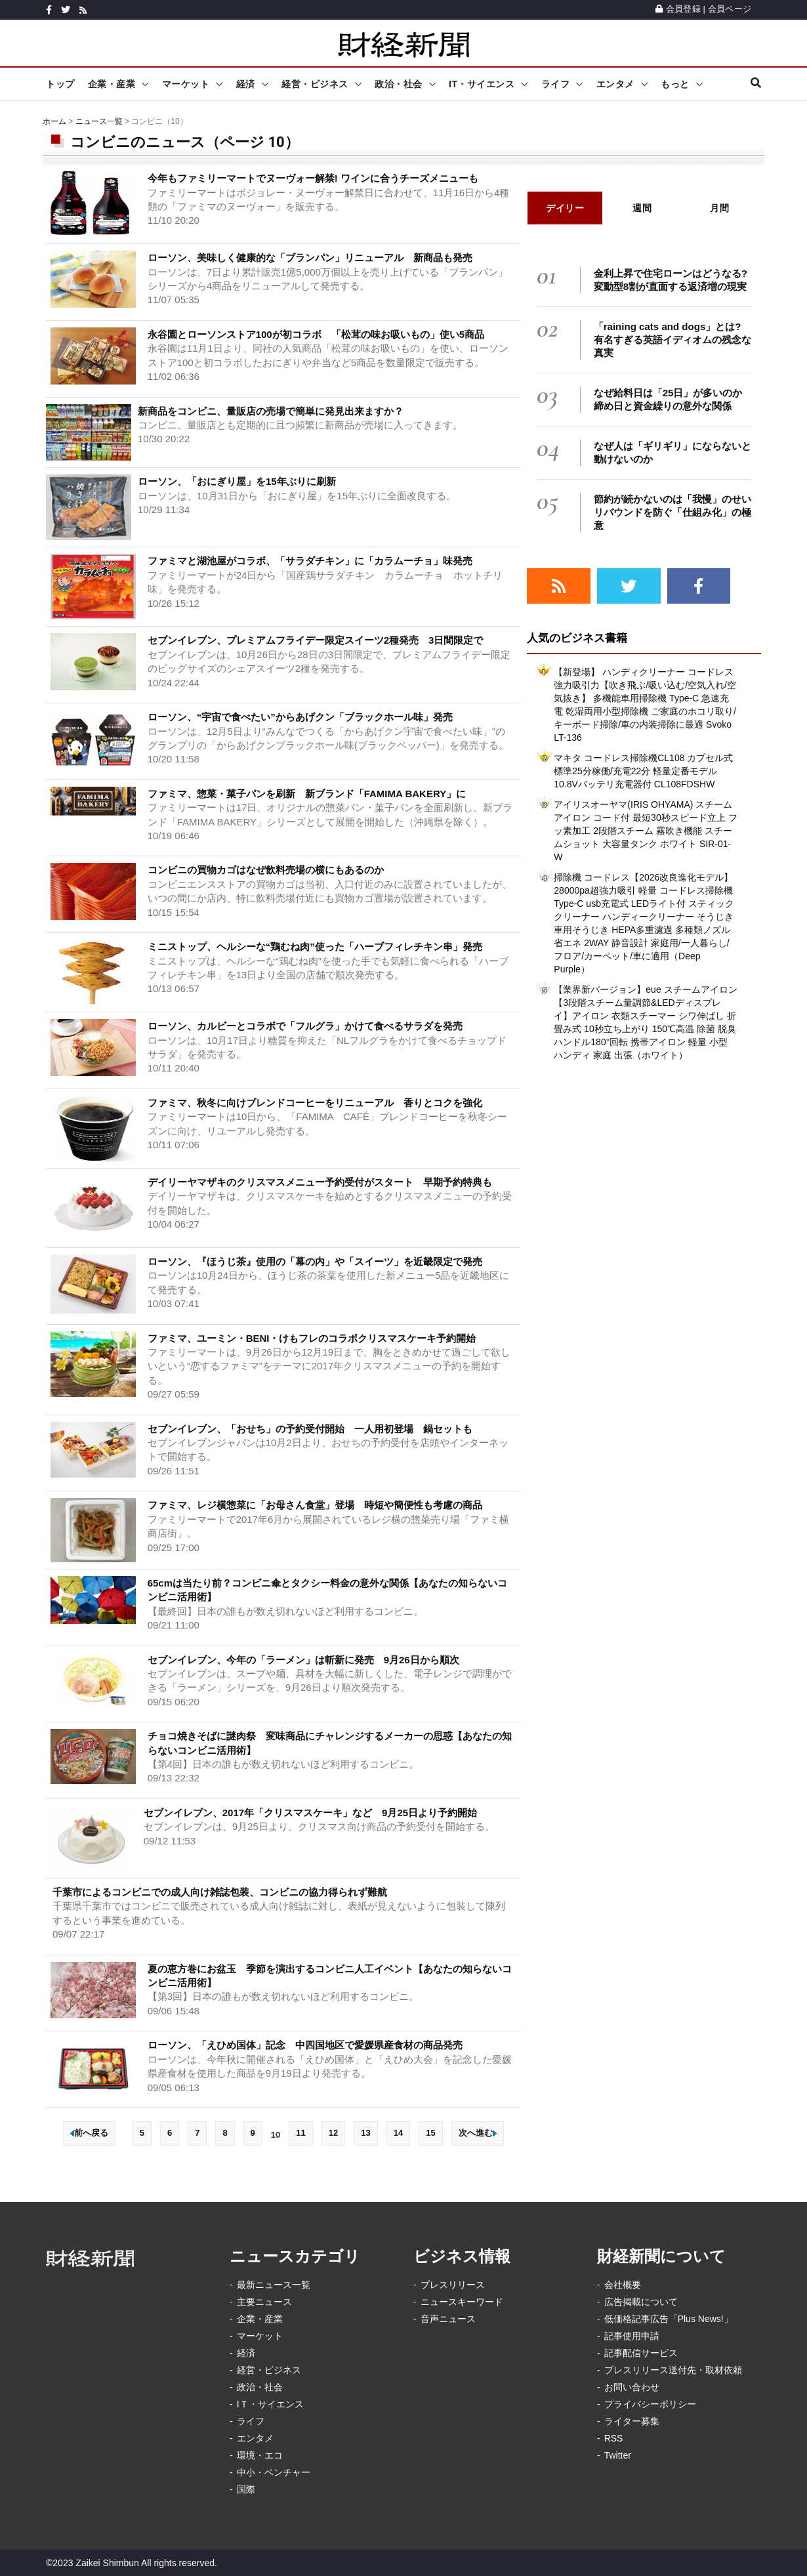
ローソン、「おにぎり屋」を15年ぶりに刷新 (237, 481)
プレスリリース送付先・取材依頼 (673, 2370)
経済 (245, 84)
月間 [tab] (719, 208)
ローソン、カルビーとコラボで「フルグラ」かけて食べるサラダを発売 (305, 1025)
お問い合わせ (631, 2387)
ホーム (54, 121)
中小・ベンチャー (273, 2472)
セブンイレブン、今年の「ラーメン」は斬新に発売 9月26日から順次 (303, 1659)
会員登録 (678, 9)
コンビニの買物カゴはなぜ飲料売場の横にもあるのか (266, 869)
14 (398, 2133)
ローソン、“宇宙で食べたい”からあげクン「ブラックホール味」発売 (300, 716)
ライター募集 (631, 2421)
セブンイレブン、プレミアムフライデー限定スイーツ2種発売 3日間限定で (316, 640)
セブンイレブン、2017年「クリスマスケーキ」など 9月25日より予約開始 (310, 1812)
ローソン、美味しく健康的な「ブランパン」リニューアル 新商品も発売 (310, 257)
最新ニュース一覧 (273, 2284)
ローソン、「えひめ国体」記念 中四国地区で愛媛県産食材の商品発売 (310, 2044)
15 (430, 2133)
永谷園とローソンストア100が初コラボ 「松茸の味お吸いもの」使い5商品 (316, 334)
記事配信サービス (641, 2353)
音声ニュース (448, 2319)
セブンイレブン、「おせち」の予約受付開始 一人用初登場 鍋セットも (310, 1428)
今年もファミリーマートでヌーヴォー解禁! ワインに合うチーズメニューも (313, 178)
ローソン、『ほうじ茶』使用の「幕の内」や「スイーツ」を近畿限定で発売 (315, 1261)
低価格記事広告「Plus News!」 (668, 2319)
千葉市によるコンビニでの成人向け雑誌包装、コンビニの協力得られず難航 (219, 1892)
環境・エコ (260, 2455)
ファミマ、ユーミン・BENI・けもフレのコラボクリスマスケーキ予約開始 (312, 1338)
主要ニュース (264, 2301)
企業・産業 (112, 84)
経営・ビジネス (314, 84)
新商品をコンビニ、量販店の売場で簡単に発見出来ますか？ (271, 411)
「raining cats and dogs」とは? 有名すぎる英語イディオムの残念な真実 (672, 339)
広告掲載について (641, 2301)
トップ (60, 84)
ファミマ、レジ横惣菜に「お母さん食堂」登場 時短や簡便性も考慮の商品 (315, 1504)
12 (333, 2133)
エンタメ (615, 84)
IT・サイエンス (481, 84)
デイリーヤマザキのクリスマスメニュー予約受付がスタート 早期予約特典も (320, 1182)
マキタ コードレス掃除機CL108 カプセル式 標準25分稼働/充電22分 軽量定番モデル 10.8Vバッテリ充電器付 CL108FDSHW (643, 771)
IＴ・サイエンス (270, 2404)
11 (300, 2133)
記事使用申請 (631, 2336)
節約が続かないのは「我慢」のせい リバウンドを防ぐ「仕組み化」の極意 (677, 512)
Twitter (617, 2455)
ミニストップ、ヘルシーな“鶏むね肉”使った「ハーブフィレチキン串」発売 (315, 946)
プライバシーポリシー (650, 2404)
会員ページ (729, 9)
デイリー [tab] (565, 208)
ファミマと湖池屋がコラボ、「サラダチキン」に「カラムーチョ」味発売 (310, 560)
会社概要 (622, 2284)
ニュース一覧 (99, 121)
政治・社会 (399, 84)
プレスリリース (453, 2284)
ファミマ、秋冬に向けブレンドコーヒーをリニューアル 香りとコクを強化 (315, 1102)
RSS (613, 2438)
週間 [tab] (642, 208)
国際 (246, 2489)
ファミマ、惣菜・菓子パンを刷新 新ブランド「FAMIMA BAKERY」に (307, 793)
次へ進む (478, 2133)
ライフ (555, 84)
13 (365, 2133)
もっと (675, 84)
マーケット (186, 84)
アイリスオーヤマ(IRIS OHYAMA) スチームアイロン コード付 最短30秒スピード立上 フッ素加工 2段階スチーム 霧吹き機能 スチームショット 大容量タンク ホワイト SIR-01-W (645, 830)
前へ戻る (89, 2133)
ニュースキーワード (462, 2301)
